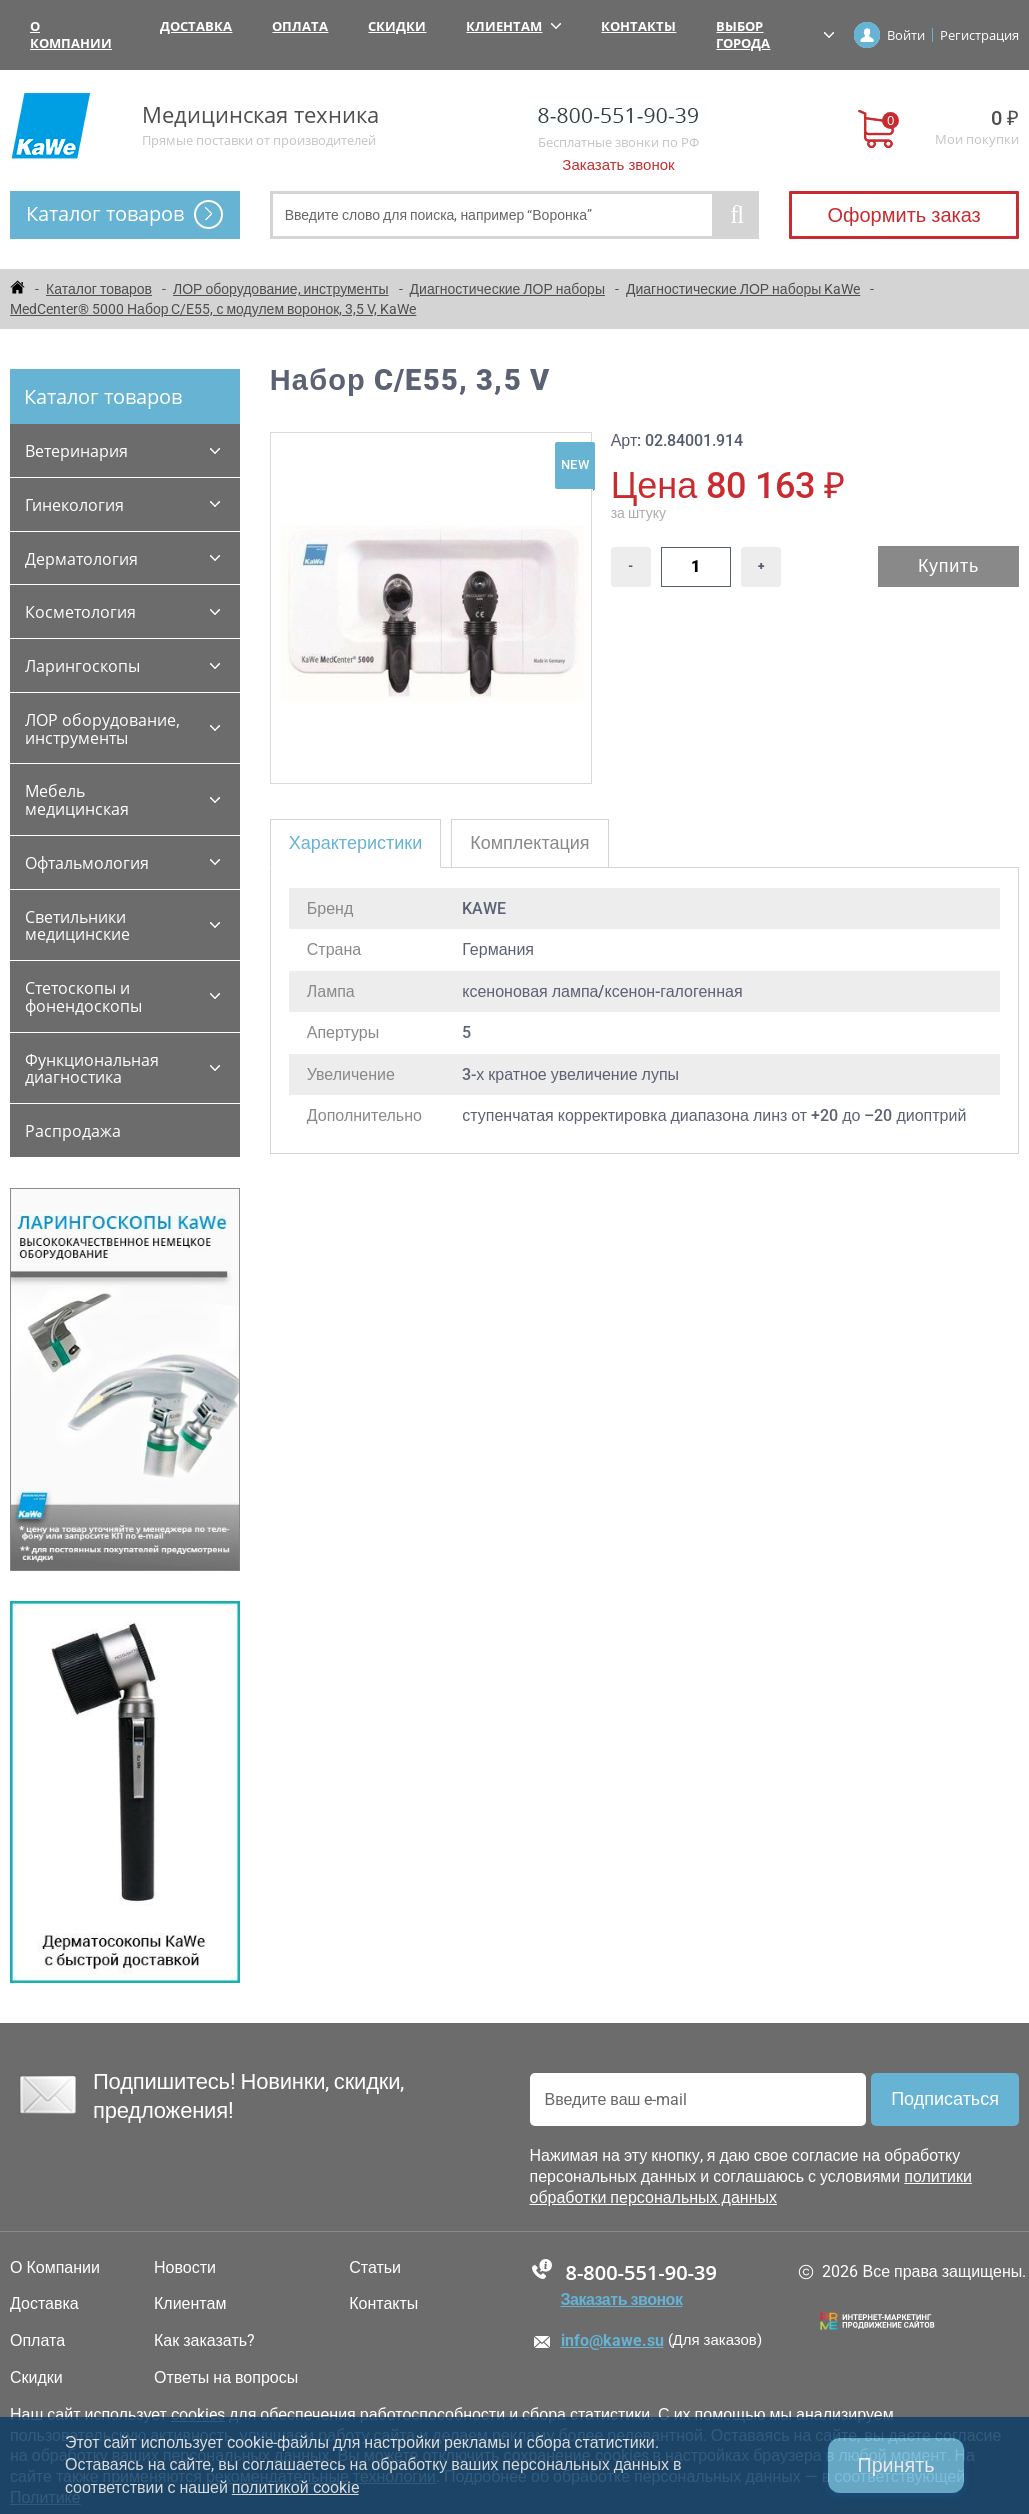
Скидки (397, 26)
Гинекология (74, 505)
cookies (198, 2414)
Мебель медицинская (77, 800)
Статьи (375, 2268)
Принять (895, 2465)
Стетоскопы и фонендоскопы (83, 997)
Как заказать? (204, 2341)
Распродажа (73, 1131)
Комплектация (529, 842)
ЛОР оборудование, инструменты (102, 729)
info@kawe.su (612, 2340)
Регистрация (979, 35)
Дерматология (81, 559)
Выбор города (775, 34)
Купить (948, 565)
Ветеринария (76, 451)
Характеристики (355, 842)
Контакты (638, 26)
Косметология (80, 612)
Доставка (196, 26)
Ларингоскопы (82, 666)
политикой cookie (295, 2487)
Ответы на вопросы (226, 2378)
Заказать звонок (618, 165)
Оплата (300, 26)
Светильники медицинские (77, 926)
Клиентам (513, 26)
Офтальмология (87, 863)
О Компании (71, 34)
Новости (185, 2268)
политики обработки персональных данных (751, 2187)
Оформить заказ (903, 215)
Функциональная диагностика (92, 1069)
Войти (906, 35)
